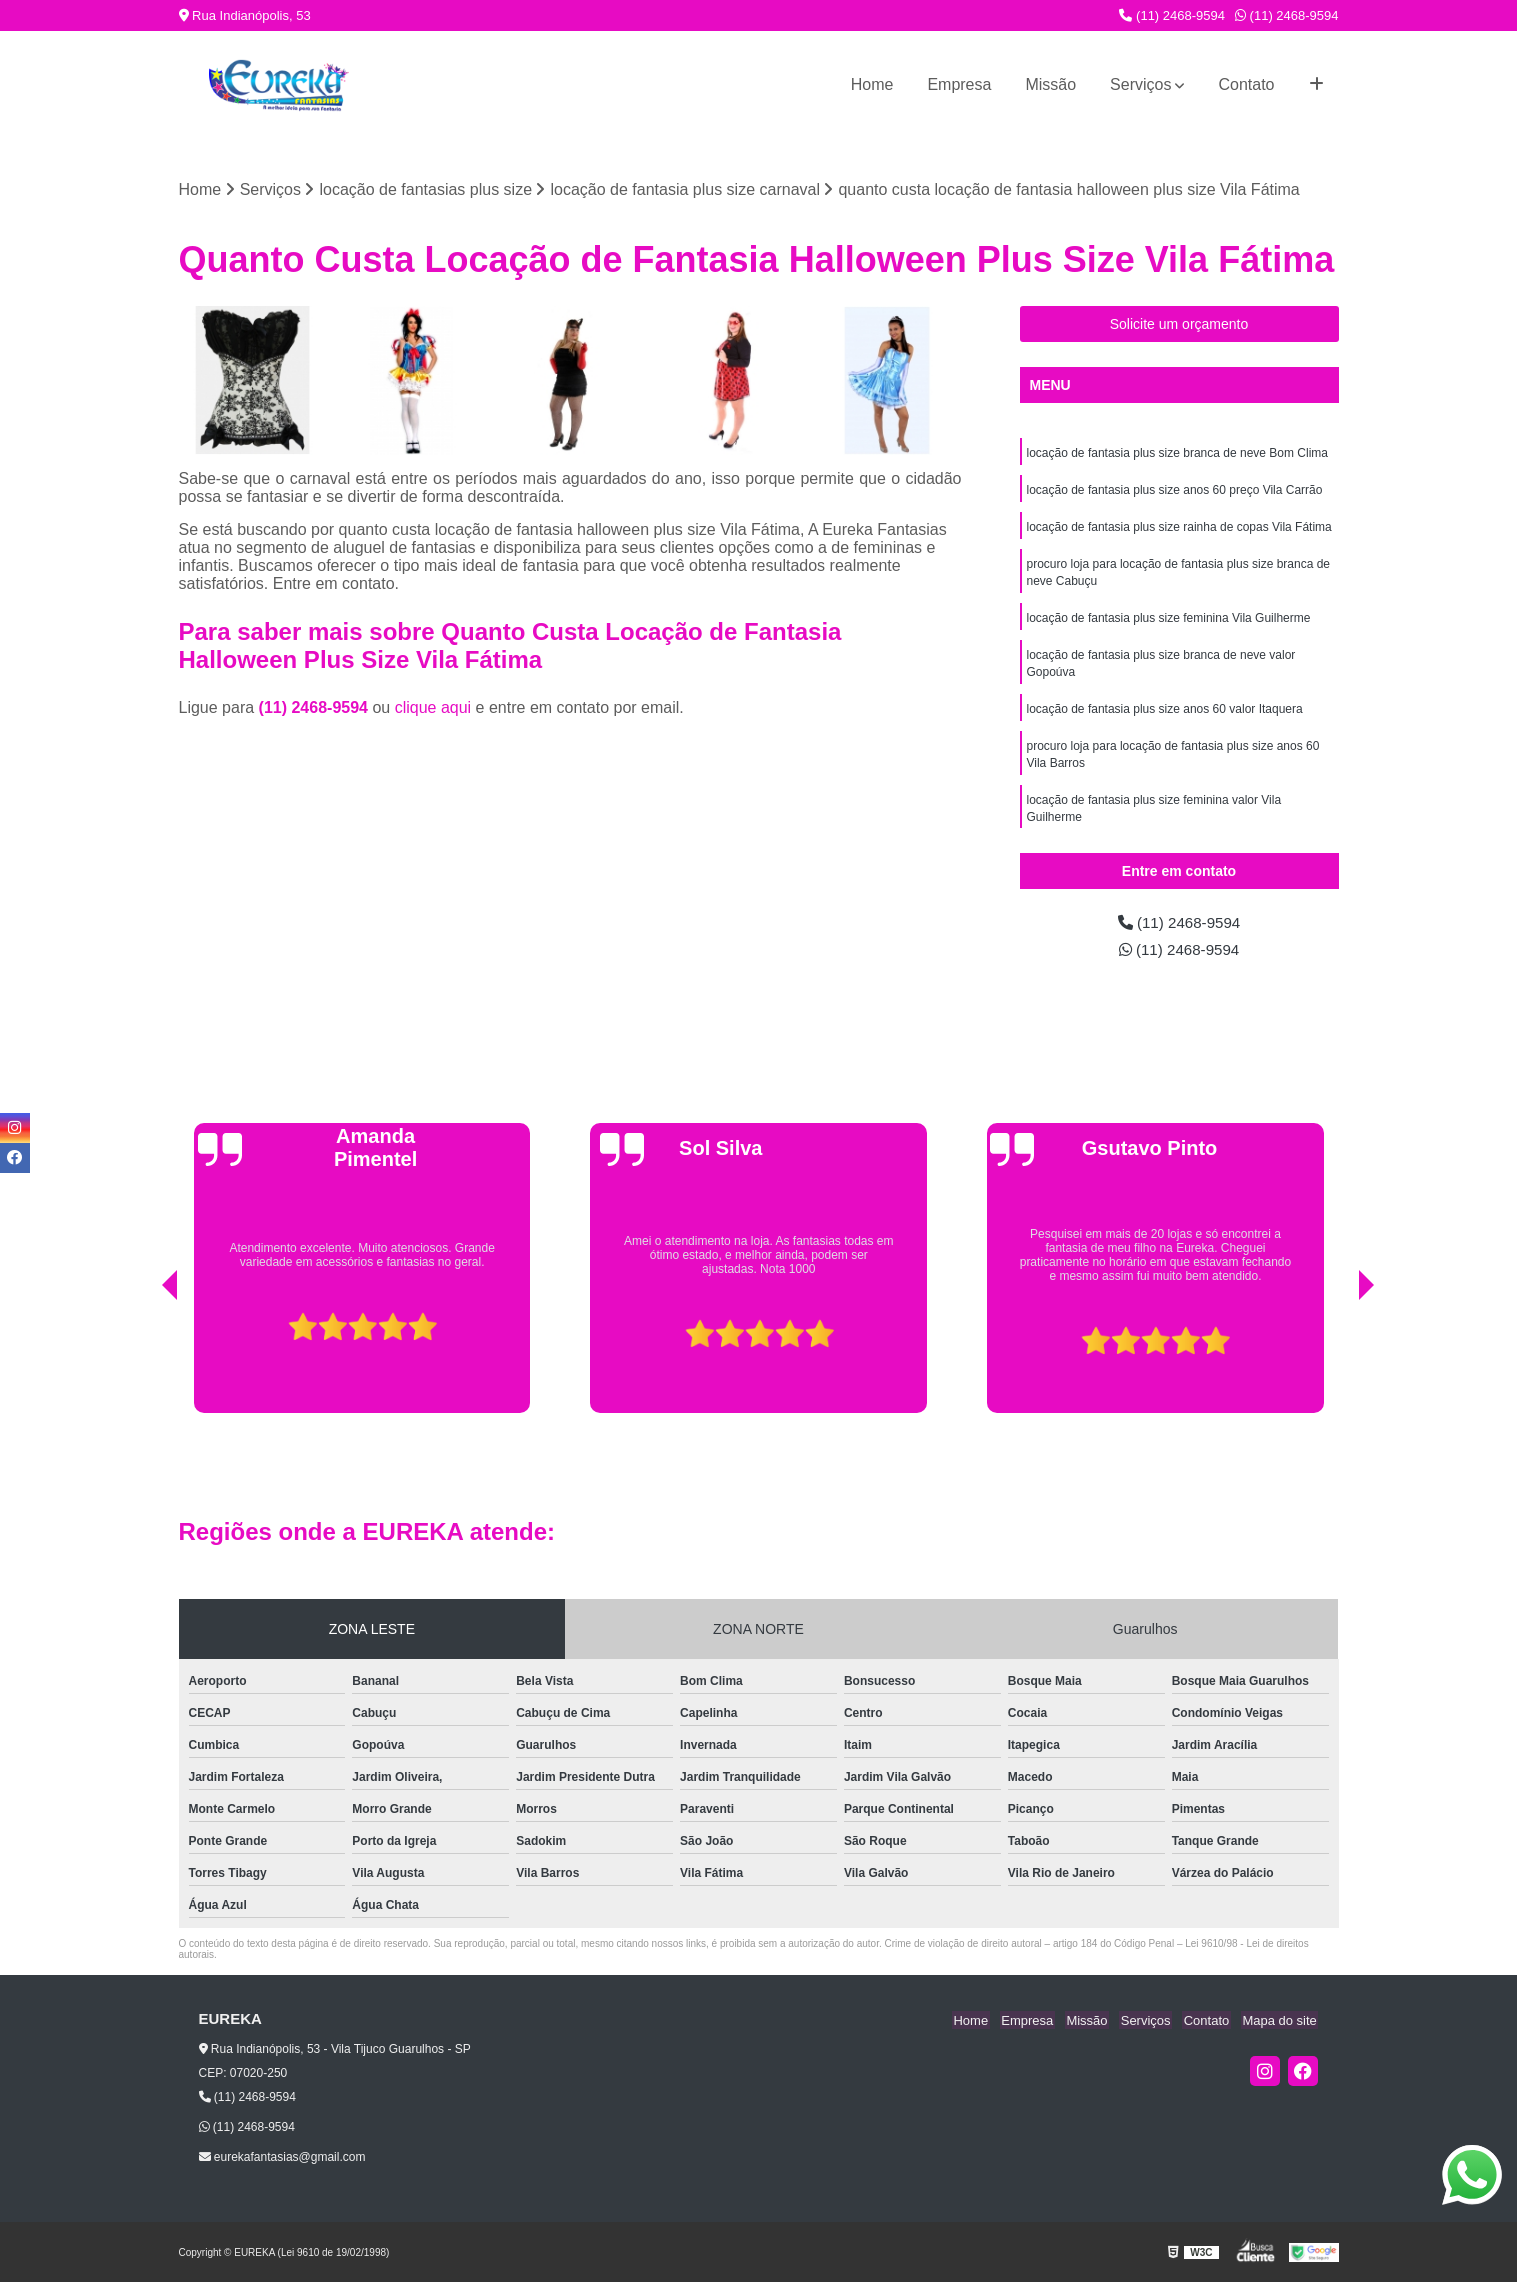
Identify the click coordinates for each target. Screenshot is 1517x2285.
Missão (1050, 84)
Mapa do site (1281, 2022)
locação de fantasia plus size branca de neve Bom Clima (1178, 454)
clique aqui (433, 708)
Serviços (1140, 84)
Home (872, 84)
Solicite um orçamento (1179, 325)
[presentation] (142, 1365)
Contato (1246, 84)
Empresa (959, 84)
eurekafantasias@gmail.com (282, 2160)
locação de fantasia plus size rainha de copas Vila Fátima (1179, 530)
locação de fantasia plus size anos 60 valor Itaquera (1165, 718)
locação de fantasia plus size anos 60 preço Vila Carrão (1175, 492)
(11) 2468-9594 (1172, 15)
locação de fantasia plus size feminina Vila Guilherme (1169, 624)
